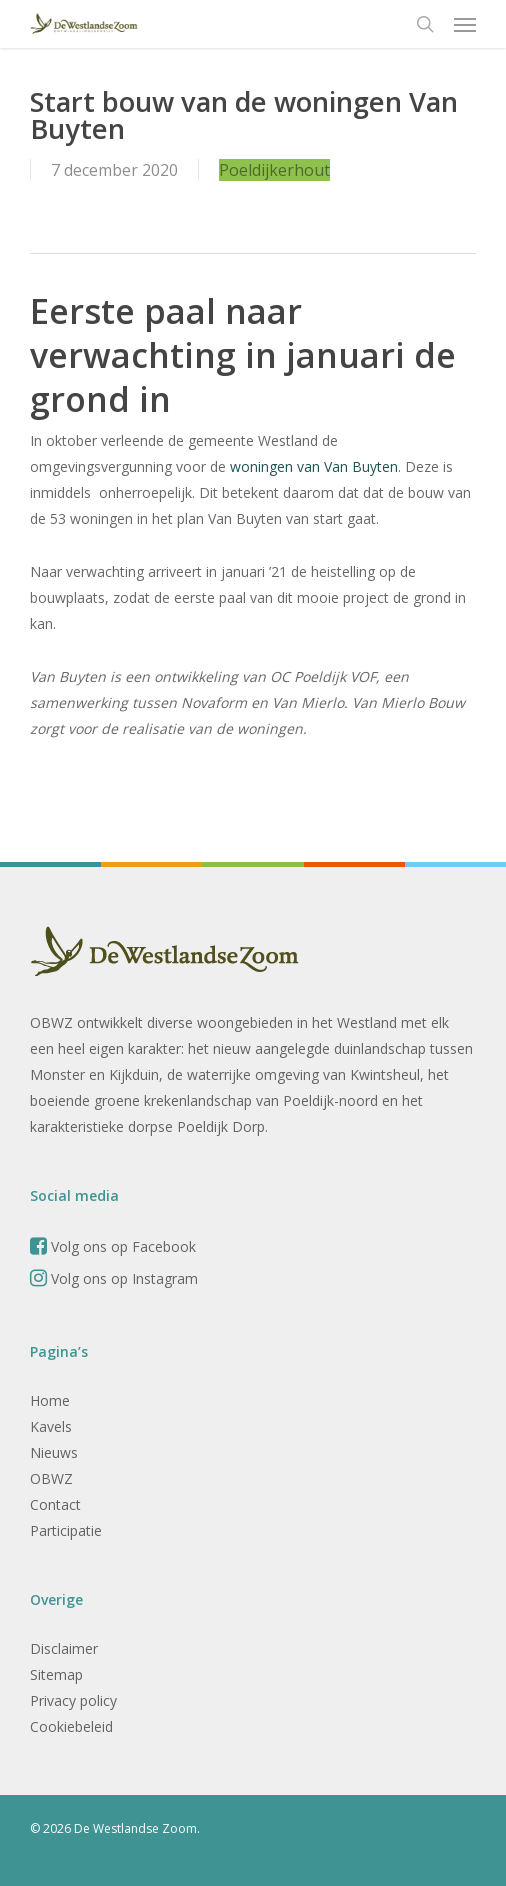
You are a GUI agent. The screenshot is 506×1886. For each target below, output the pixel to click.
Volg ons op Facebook (113, 1246)
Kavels (51, 1426)
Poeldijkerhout (274, 170)
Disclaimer (64, 1648)
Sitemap (56, 1674)
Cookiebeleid (71, 1726)
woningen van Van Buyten (312, 466)
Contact (55, 1504)
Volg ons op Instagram (114, 1278)
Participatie (66, 1530)
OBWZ (51, 1478)
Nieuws (54, 1452)
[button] (465, 24)
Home (50, 1400)
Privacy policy (73, 1700)
